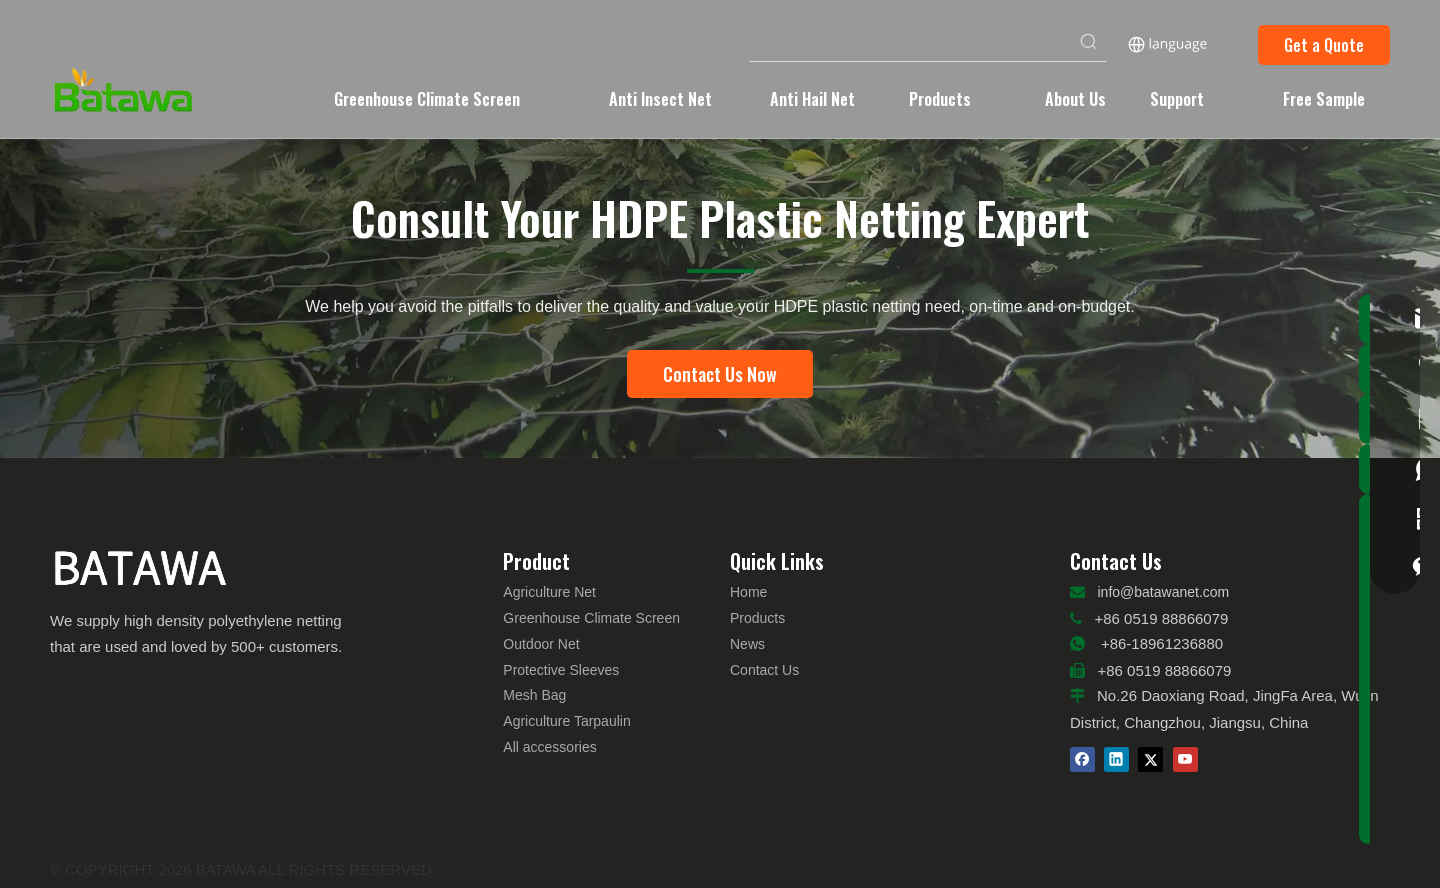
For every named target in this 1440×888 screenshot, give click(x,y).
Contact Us (764, 670)
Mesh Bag (534, 695)
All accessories (549, 747)
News (747, 644)
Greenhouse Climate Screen (591, 618)
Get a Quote (1324, 45)
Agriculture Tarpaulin (566, 721)
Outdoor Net (541, 644)
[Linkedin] (1116, 759)
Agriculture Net (549, 592)
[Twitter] (1150, 759)
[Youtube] (1185, 759)
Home (748, 592)
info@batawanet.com (1164, 592)
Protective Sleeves (561, 670)
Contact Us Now (720, 374)
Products (757, 618)
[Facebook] (1082, 759)
